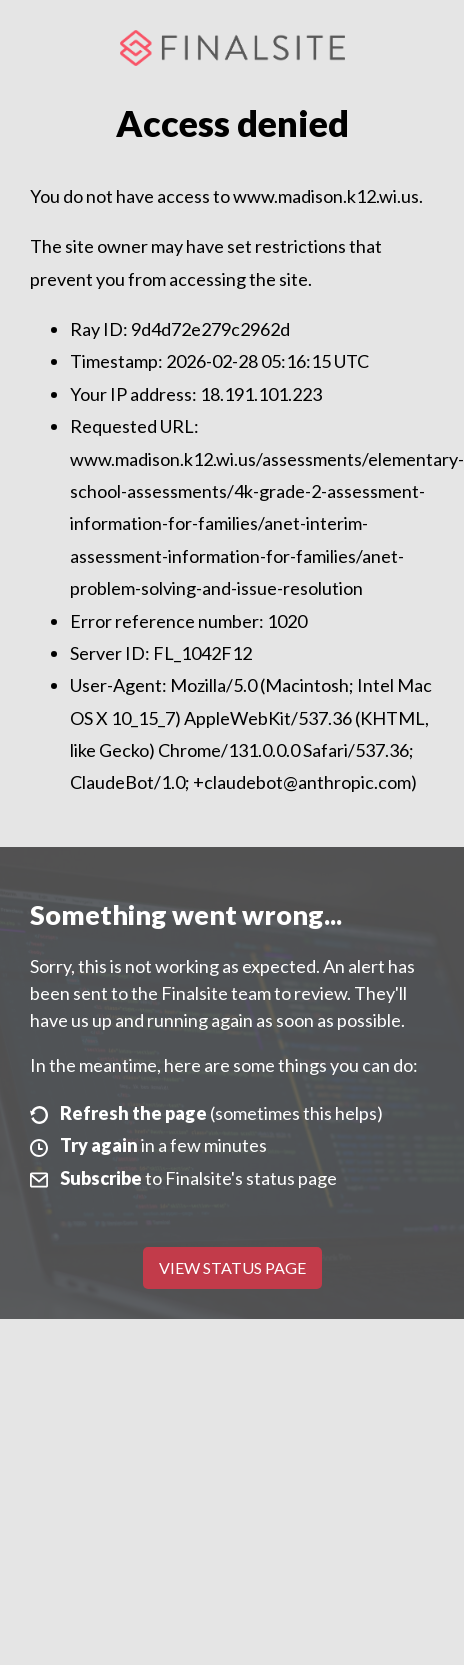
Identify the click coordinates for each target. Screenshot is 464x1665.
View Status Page (232, 1267)
